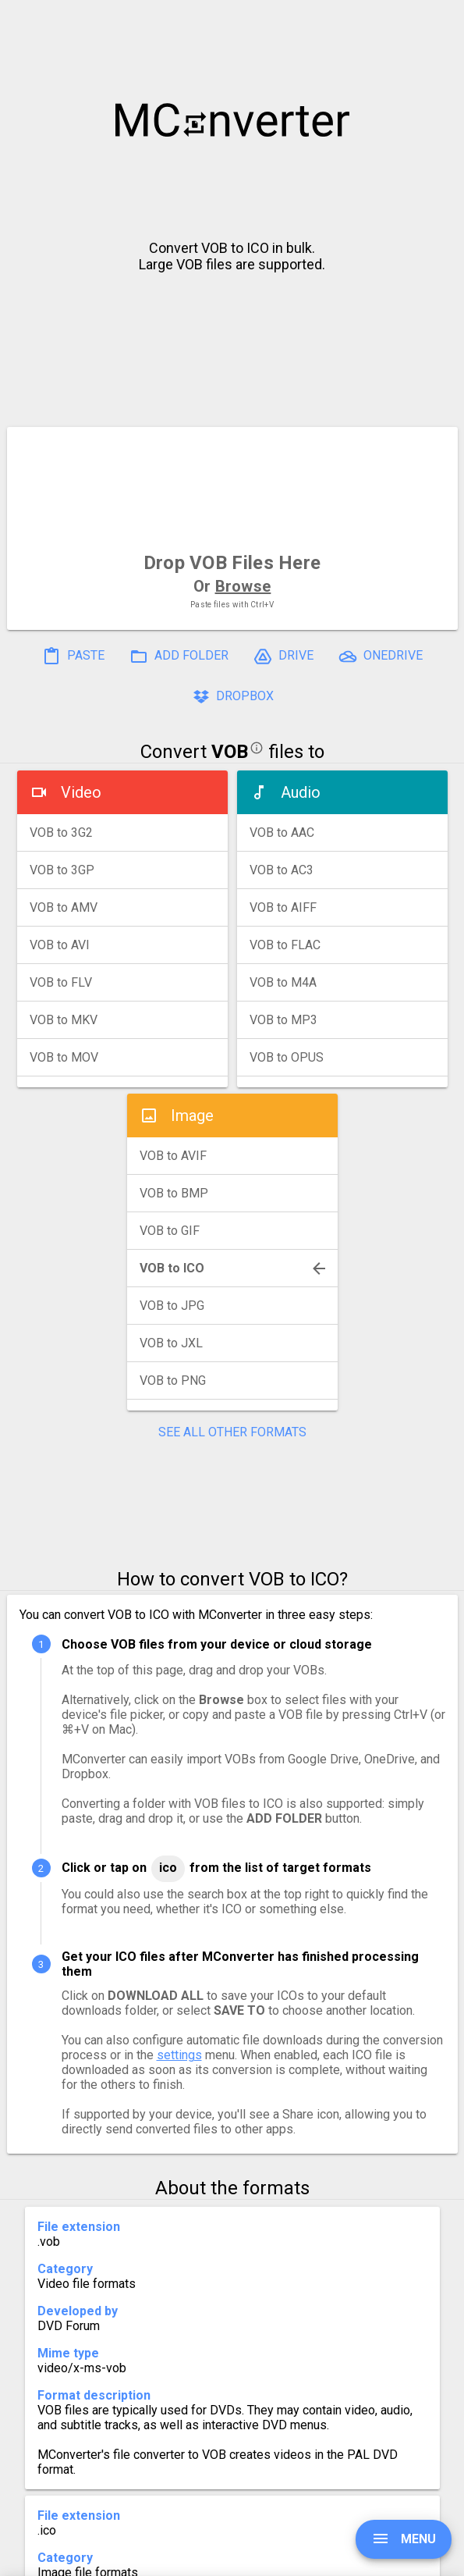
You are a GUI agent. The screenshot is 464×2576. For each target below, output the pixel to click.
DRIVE (283, 656)
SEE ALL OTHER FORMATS (232, 1432)
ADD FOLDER (178, 656)
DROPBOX (232, 697)
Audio (301, 792)
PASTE (73, 656)
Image (192, 1115)
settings (179, 2055)
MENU (403, 2538)
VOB (229, 752)
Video (81, 792)
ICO (168, 1867)
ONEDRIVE (380, 656)
